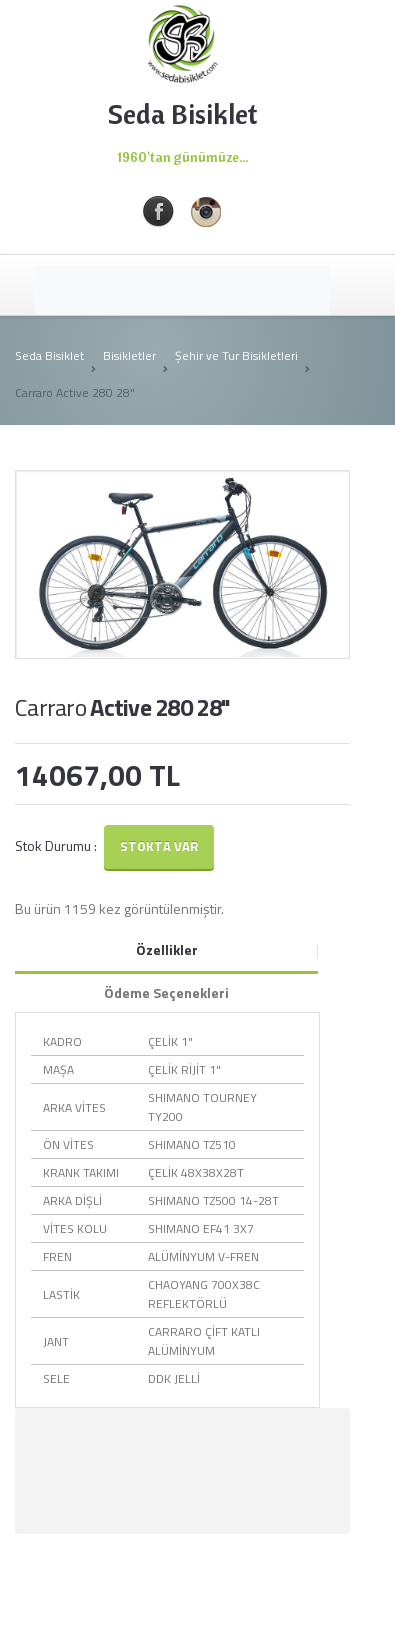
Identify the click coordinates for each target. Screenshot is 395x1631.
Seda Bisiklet (49, 355)
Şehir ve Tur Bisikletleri (236, 355)
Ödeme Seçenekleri (166, 992)
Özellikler (167, 949)
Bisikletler (129, 355)
